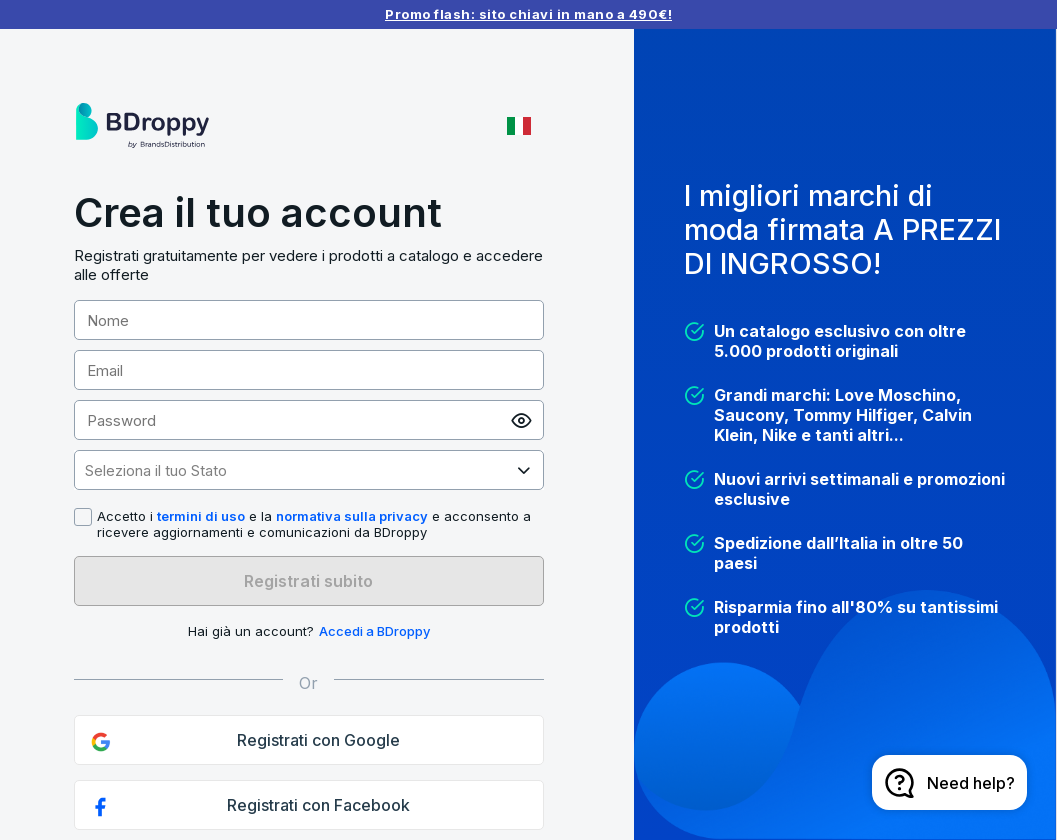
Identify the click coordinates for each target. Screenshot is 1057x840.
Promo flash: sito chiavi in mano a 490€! (528, 14)
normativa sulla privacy (352, 516)
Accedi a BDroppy (374, 631)
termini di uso (201, 516)
